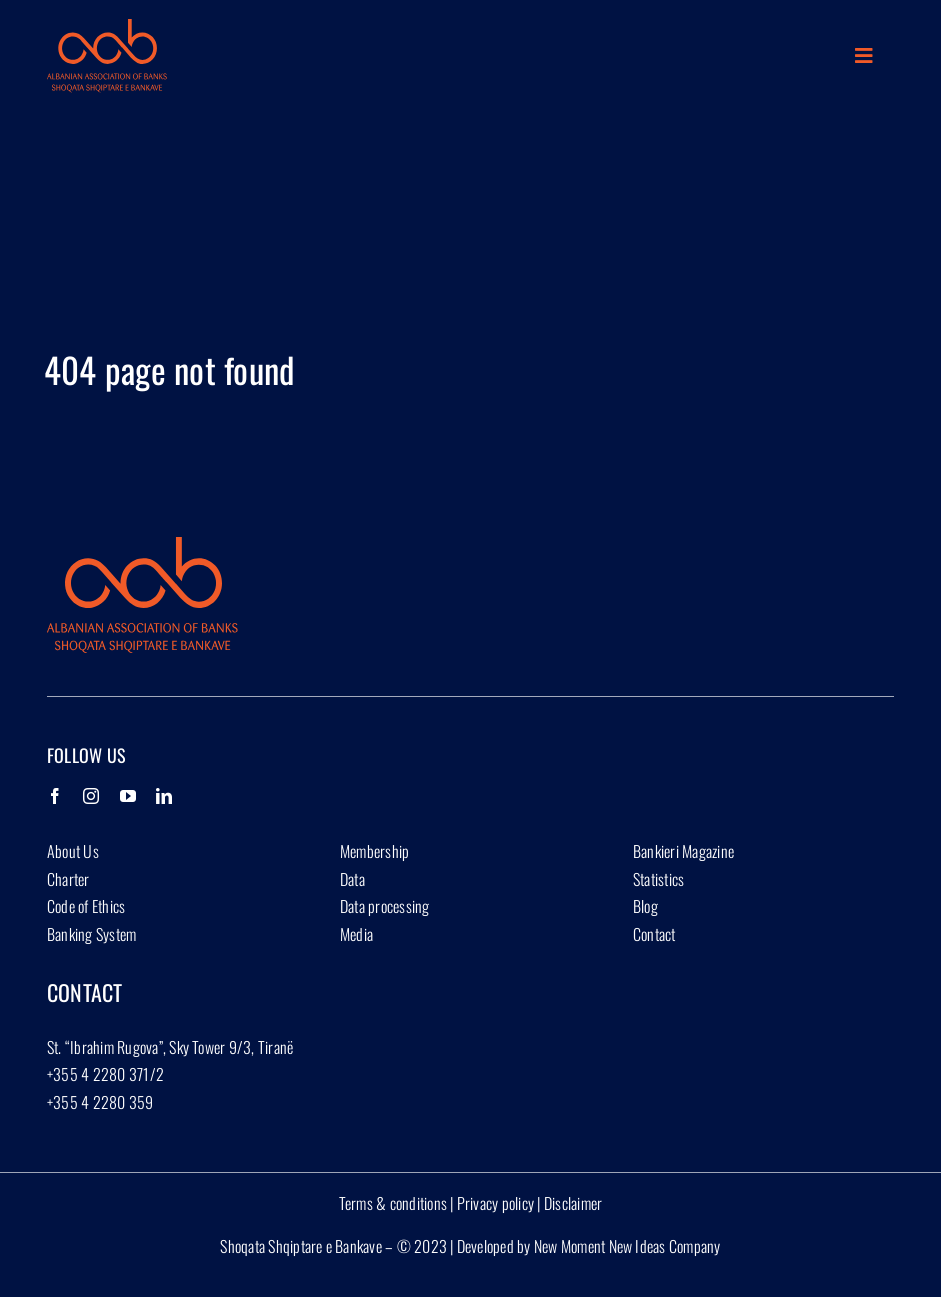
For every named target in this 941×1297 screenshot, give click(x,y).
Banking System (91, 934)
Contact (654, 934)
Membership (374, 851)
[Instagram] (91, 796)
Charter (68, 879)
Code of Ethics (86, 906)
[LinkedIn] (164, 796)
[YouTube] (128, 796)
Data (352, 879)
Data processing (385, 906)
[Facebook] (55, 796)
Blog (645, 906)
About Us (73, 851)
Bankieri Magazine (683, 851)
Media (356, 934)
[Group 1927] (107, 27)
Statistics (658, 879)
